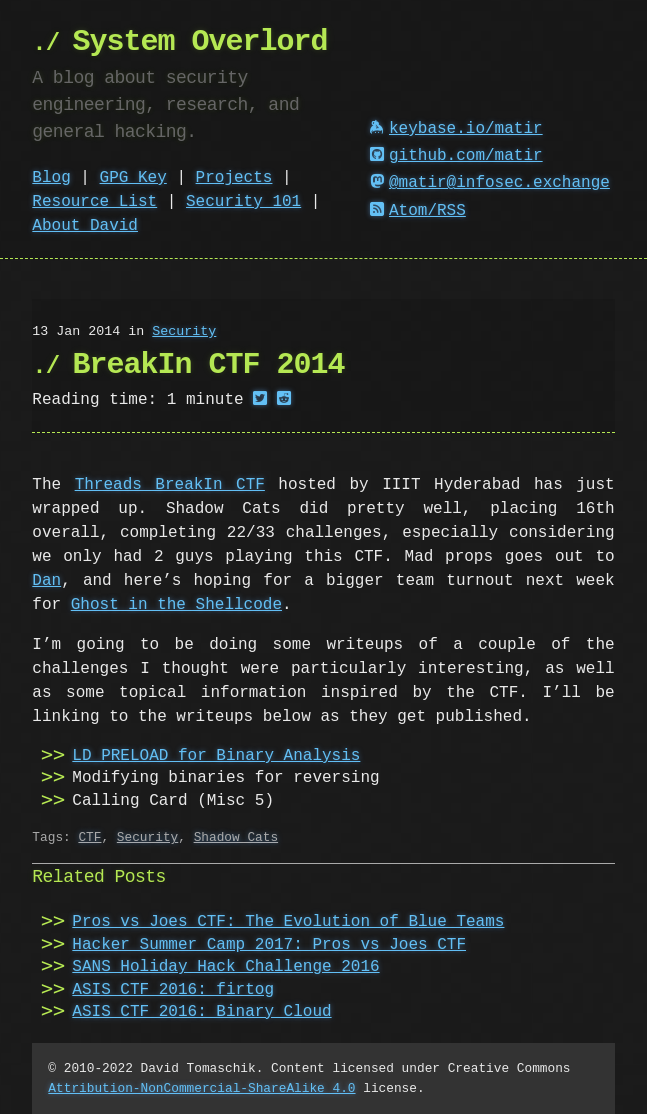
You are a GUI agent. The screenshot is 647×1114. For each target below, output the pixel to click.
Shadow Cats (236, 837)
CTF (89, 837)
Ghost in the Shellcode (176, 605)
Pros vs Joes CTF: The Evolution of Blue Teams (288, 922)
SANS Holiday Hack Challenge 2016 (225, 967)
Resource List (94, 202)
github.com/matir (456, 156)
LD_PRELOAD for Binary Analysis (216, 756)
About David (85, 226)
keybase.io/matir (456, 129)
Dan (46, 581)
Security (184, 332)
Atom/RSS (418, 211)
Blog (51, 178)
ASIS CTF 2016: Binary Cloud (201, 1012)
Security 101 (243, 202)
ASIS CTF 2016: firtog (173, 990)
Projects (234, 178)
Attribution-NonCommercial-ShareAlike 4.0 (201, 1088)
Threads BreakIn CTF (170, 485)
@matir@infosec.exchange (490, 183)
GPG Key (133, 178)
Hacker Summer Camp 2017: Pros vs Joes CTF (269, 945)
